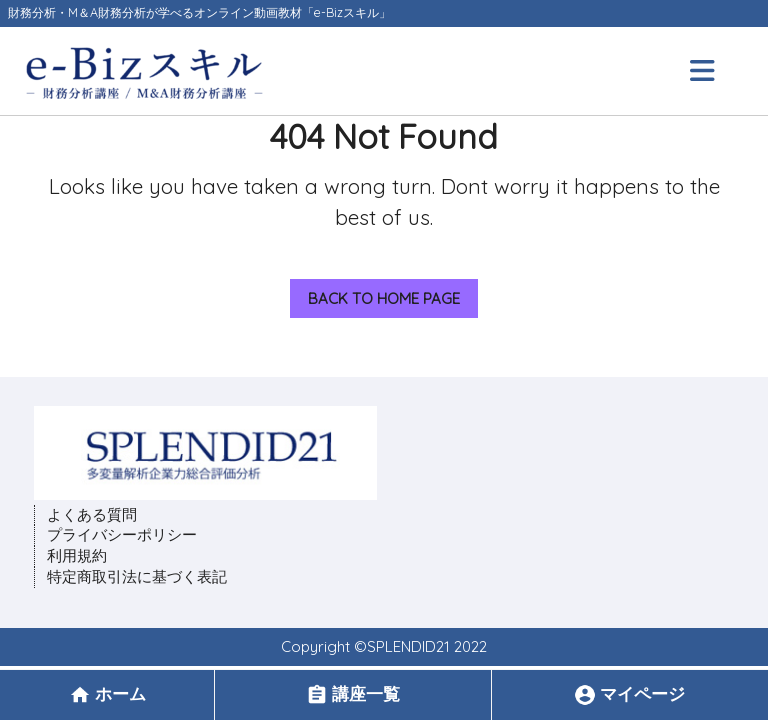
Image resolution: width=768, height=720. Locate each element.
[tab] (704, 71)
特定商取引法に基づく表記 (137, 576)
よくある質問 (92, 514)
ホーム (107, 694)
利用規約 (77, 555)
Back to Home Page (375, 293)
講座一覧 (353, 694)
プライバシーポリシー (122, 534)
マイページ (629, 694)
